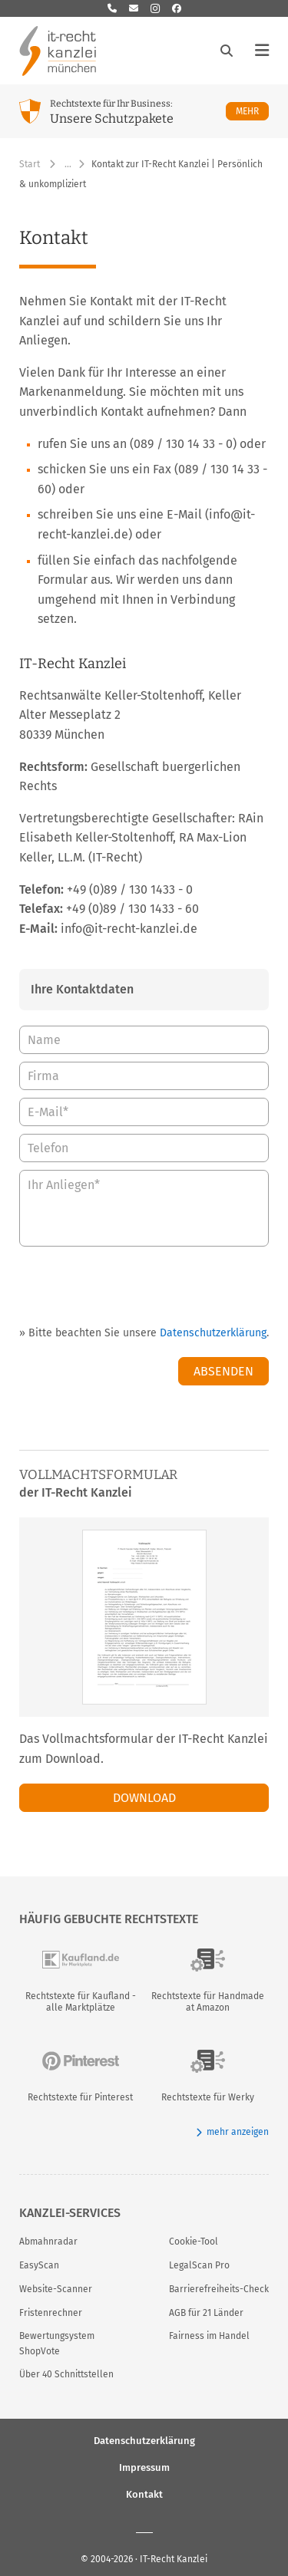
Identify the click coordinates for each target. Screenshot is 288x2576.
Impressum (144, 2467)
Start (29, 164)
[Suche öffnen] (227, 50)
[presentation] (152, 1284)
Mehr (252, 111)
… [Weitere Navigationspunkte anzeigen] (68, 164)
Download (144, 1797)
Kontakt (144, 2494)
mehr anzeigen (232, 2132)
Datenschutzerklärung (213, 1332)
